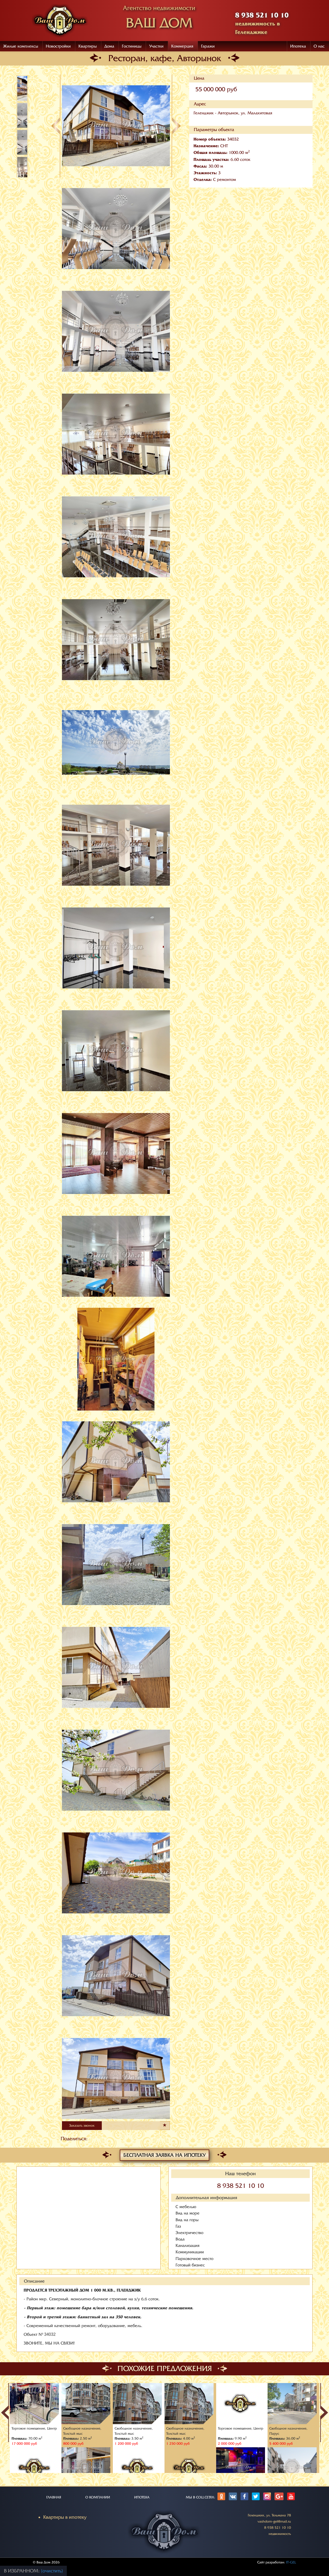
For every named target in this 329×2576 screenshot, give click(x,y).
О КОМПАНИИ (97, 2497)
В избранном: (22, 2571)
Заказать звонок (82, 2125)
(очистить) (52, 2571)
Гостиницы (131, 46)
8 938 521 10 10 (240, 2185)
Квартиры (87, 46)
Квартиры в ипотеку (65, 2517)
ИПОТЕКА (142, 2497)
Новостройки (58, 46)
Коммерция (182, 46)
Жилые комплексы (20, 46)
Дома (109, 46)
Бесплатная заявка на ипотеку (164, 2155)
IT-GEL (291, 2562)
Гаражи (208, 46)
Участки (156, 46)
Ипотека (298, 46)
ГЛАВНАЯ (53, 2497)
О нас (319, 46)
